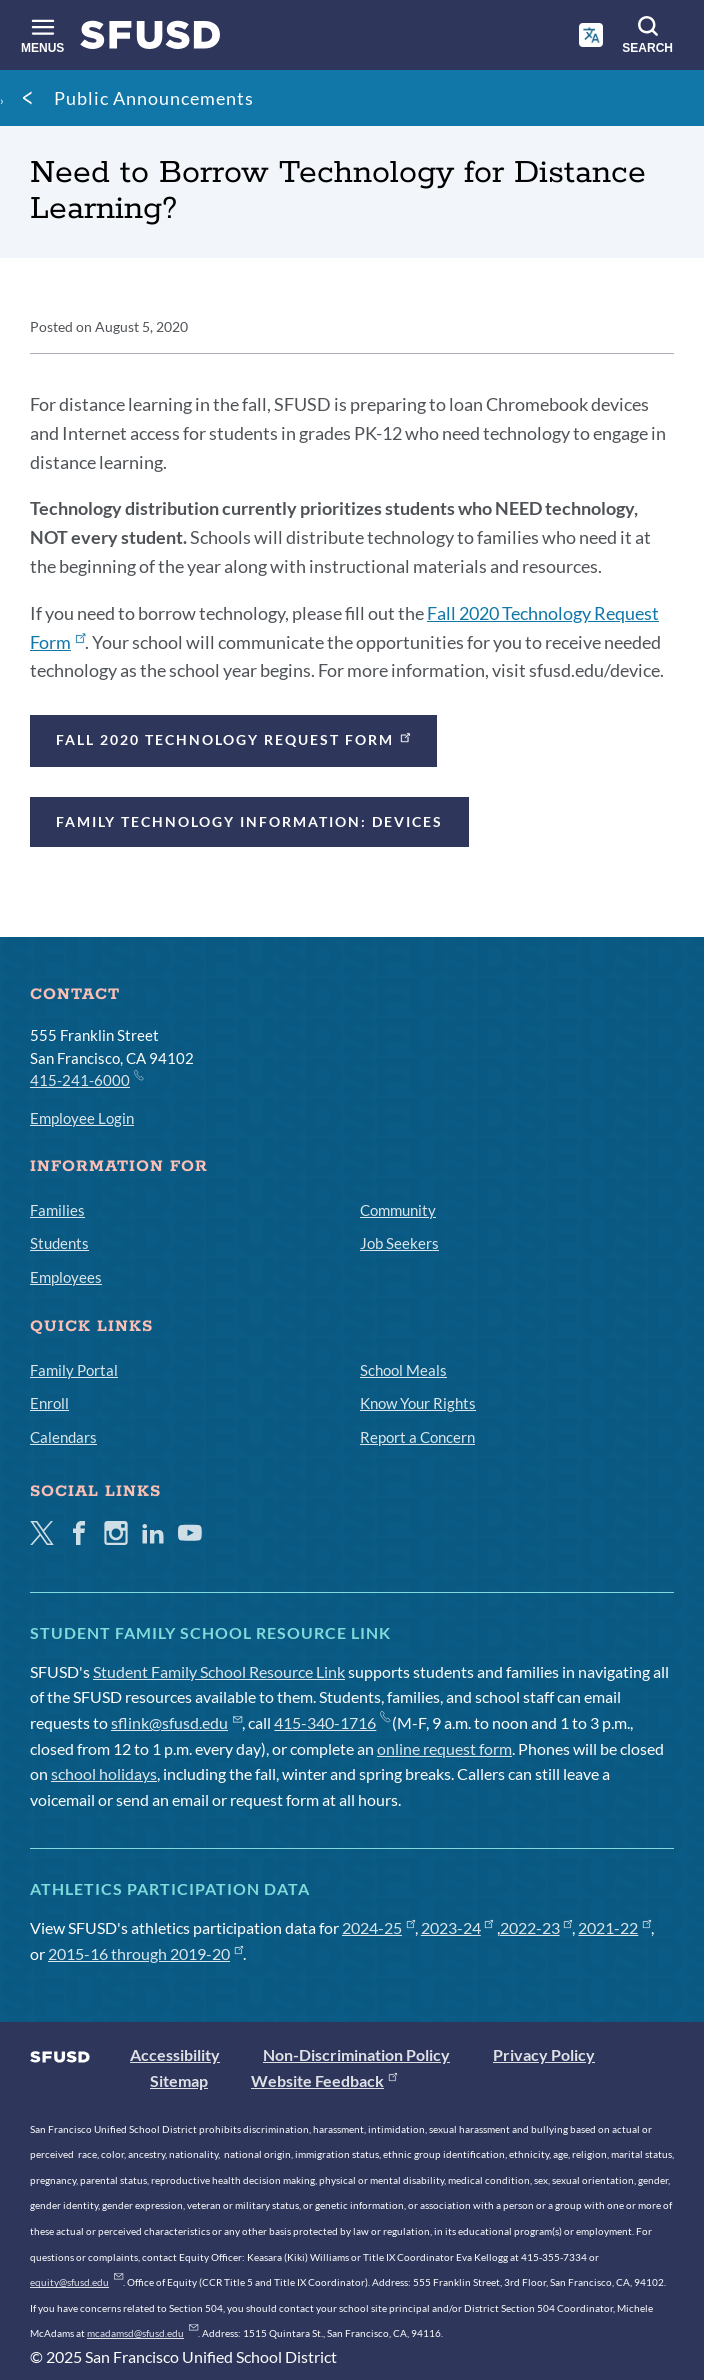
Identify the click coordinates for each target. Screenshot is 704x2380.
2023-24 (457, 1927)
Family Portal (74, 1370)
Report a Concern (417, 1437)
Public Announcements (154, 98)
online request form (444, 1748)
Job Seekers (399, 1243)
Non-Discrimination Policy (356, 2054)
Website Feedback (324, 2080)
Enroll (49, 1403)
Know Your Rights (418, 1403)
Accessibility (175, 2054)
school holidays (104, 1773)
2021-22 (614, 1927)
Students (59, 1243)
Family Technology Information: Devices (249, 821)
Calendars (63, 1437)
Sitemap (179, 2080)
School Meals (403, 1370)
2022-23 (536, 1927)
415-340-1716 (331, 1722)
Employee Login (82, 1118)
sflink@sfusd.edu (176, 1722)
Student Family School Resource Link (219, 1671)
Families (57, 1210)
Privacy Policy (544, 2054)
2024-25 (378, 1927)
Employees (66, 1277)
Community (398, 1210)
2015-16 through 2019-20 (145, 1953)
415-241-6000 (86, 1079)
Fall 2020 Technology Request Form (235, 738)
